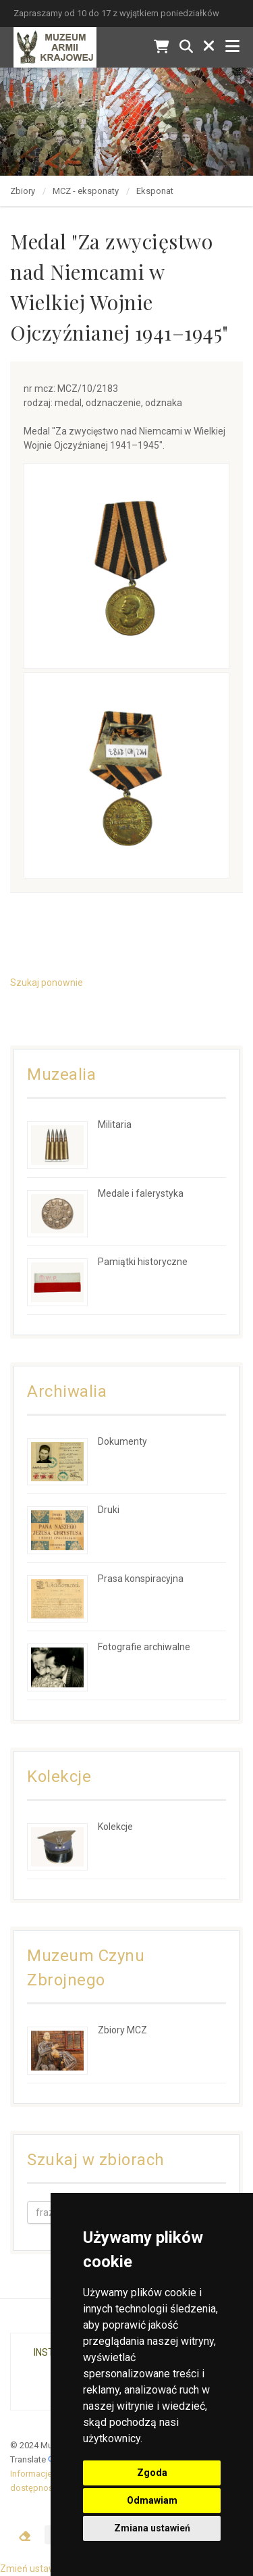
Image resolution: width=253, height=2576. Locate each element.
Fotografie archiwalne (144, 1646)
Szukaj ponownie (46, 982)
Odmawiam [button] (152, 2500)
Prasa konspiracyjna (141, 1578)
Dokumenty (122, 1441)
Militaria (115, 1124)
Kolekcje (115, 1826)
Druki (108, 1509)
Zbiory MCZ (122, 2030)
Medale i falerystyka (141, 1193)
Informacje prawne (46, 2474)
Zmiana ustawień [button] (152, 2528)
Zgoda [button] (152, 2472)
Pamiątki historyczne (143, 1261)
